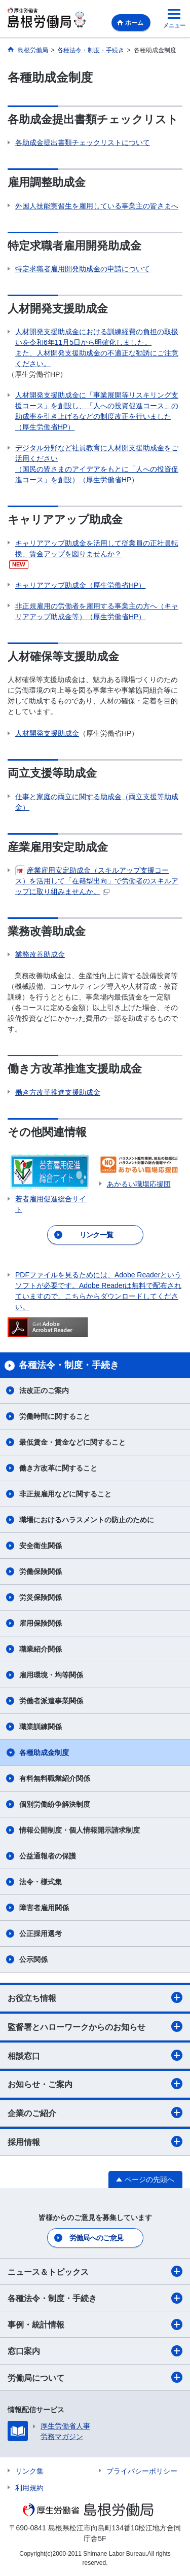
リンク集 (29, 2471)
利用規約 (29, 2488)
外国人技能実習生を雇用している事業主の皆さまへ (96, 206)
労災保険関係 (40, 1597)
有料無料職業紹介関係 (54, 1778)
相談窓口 (95, 2055)
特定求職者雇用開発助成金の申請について (82, 269)
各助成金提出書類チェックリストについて (82, 142)
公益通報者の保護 (47, 1856)
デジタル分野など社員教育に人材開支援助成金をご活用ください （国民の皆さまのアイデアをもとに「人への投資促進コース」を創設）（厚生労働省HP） (96, 464)
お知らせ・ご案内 (95, 2083)
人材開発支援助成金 (47, 733)
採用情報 (95, 2141)
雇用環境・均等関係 (51, 1675)
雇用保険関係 (40, 1623)
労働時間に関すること (54, 1416)
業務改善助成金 (40, 954)
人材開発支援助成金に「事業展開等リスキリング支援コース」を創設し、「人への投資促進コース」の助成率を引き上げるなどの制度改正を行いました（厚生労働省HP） (96, 411)
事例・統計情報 (95, 2324)
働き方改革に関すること (58, 1468)
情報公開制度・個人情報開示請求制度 (79, 1830)
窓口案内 (95, 2350)
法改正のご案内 (44, 1390)
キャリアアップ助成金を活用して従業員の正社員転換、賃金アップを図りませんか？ (96, 548)
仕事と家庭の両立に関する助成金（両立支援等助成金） (96, 802)
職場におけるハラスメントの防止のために (86, 1520)
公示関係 (33, 1959)
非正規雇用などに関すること (65, 1494)
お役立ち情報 (95, 1997)
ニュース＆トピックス (95, 2271)
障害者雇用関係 (44, 1908)
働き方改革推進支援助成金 (57, 1092)
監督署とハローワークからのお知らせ (95, 2026)
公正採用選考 (40, 1933)
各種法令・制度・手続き (95, 2298)
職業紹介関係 (40, 1649)
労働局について (95, 2377)
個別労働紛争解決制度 (54, 1804)
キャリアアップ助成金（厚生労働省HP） (80, 585)
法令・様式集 (40, 1882)
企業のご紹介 (95, 2112)
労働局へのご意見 (96, 2238)
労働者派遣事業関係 (51, 1701)
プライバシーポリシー (141, 2471)
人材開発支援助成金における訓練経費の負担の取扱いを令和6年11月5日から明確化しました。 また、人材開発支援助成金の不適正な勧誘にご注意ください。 (96, 348)
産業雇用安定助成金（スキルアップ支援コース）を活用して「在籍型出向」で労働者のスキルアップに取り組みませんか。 (96, 880)
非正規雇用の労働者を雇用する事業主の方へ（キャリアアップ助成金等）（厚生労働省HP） (96, 611)
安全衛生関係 (40, 1546)
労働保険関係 (40, 1571)
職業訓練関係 (40, 1727)
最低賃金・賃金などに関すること (72, 1442)
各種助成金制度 (44, 1752)
